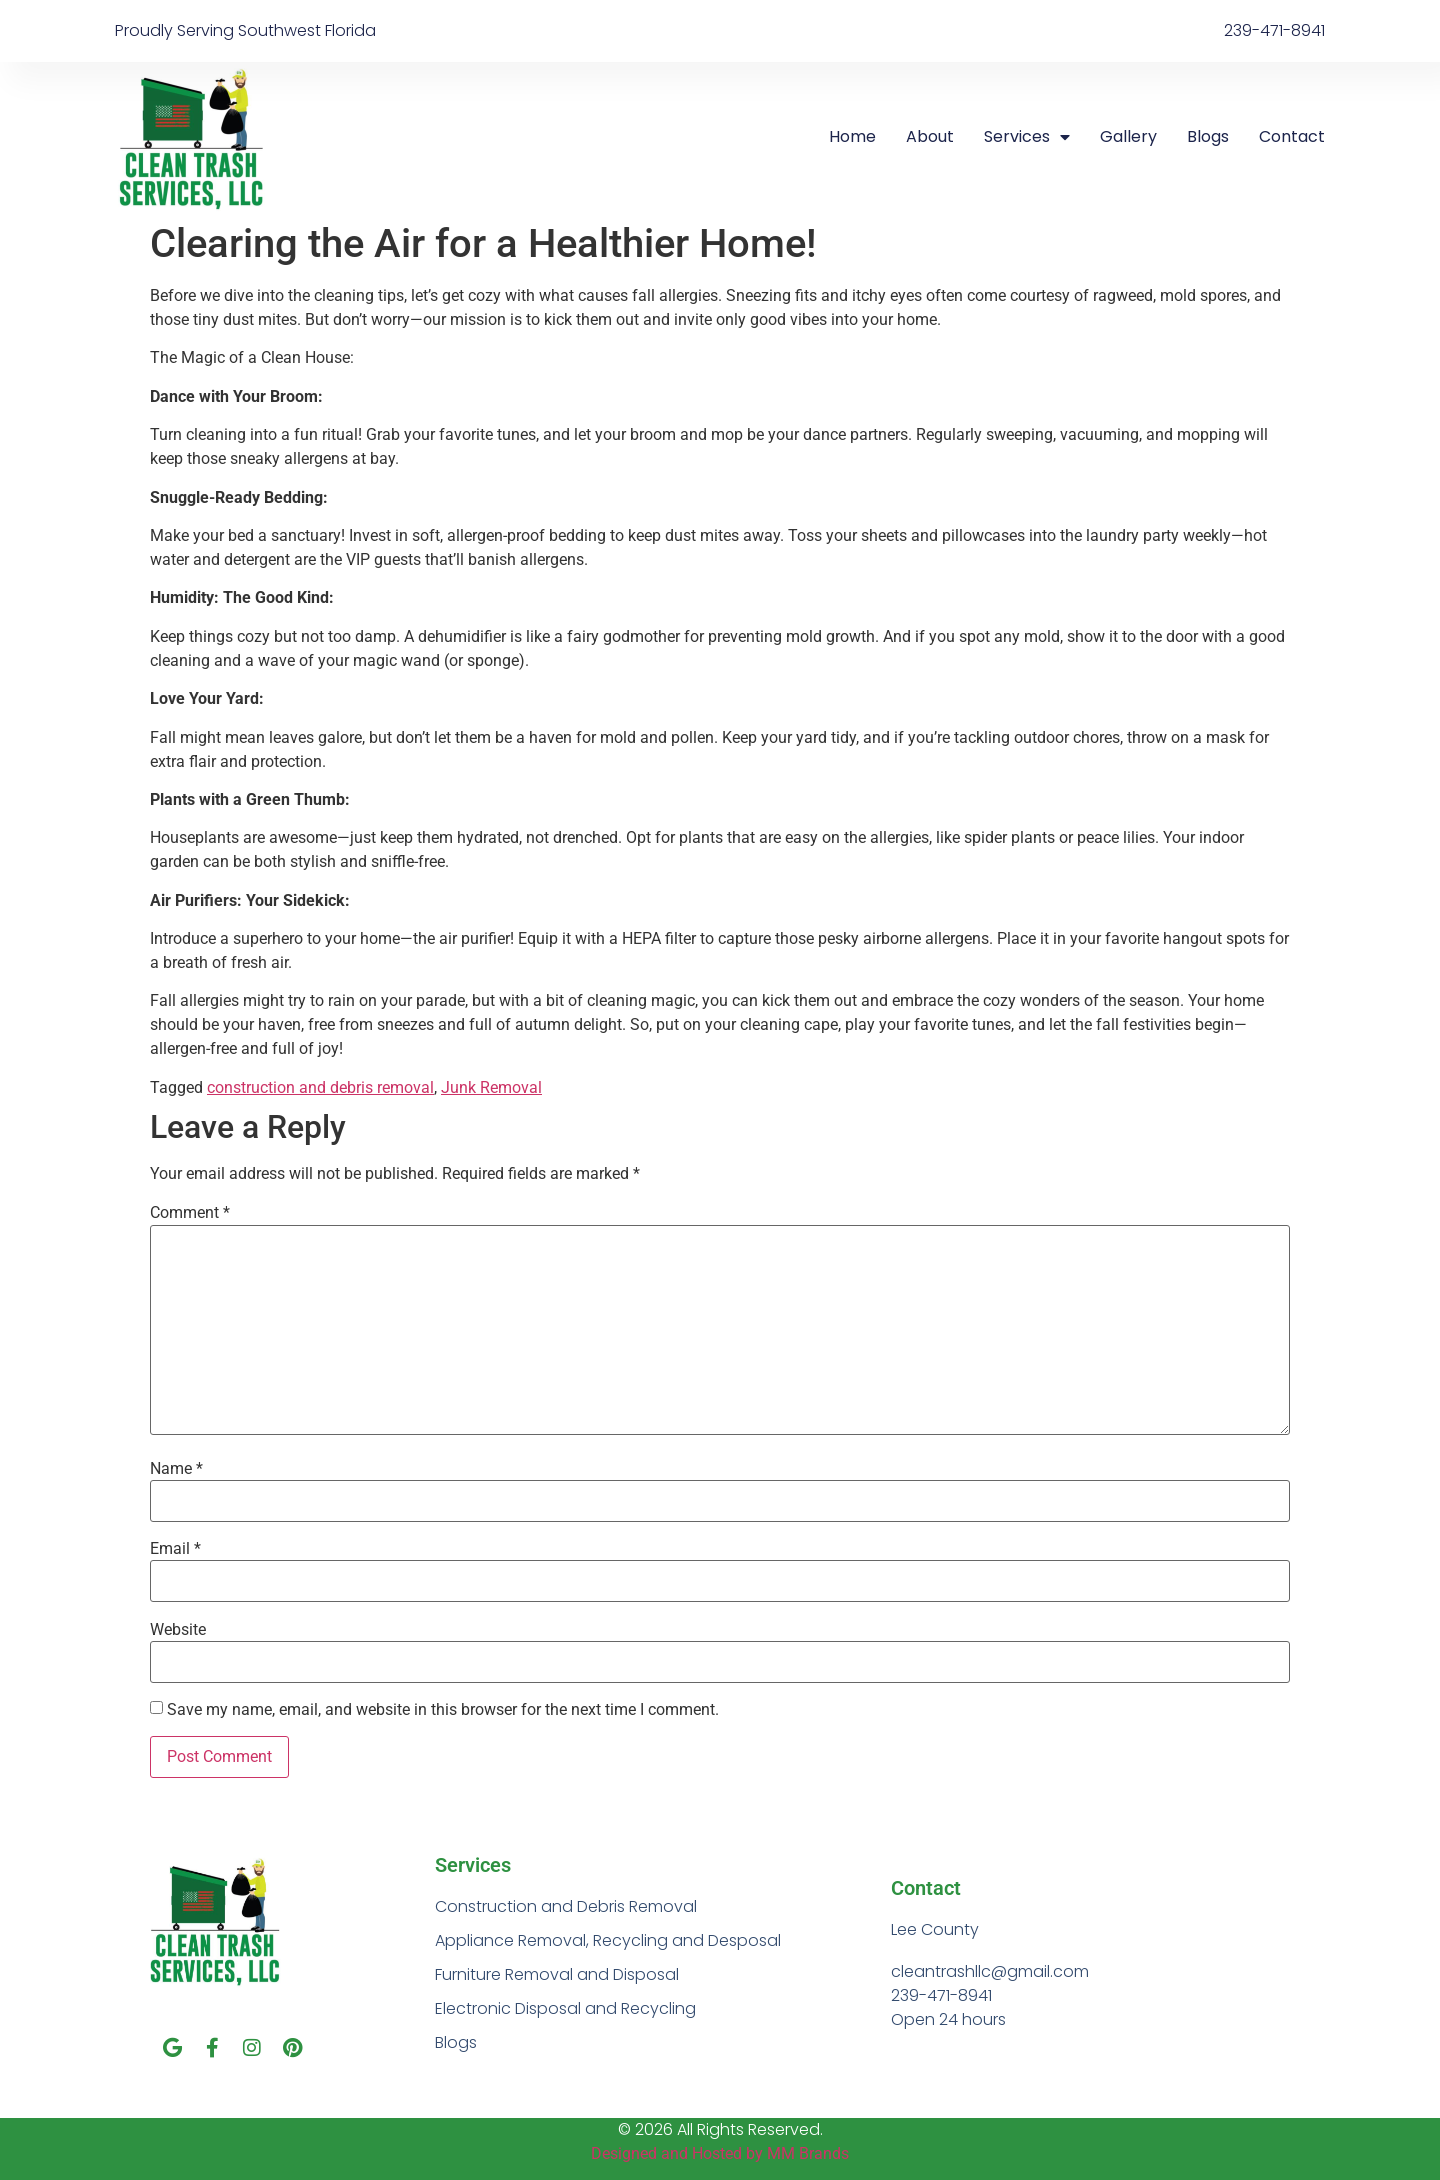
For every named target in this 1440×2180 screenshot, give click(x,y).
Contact (1292, 136)
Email (175, 1549)
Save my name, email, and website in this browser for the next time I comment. (443, 1710)
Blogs (1208, 136)
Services (1027, 137)
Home (852, 136)
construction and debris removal (320, 1087)
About (930, 136)
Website (178, 1630)
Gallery (1128, 136)
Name (176, 1469)
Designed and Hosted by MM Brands (720, 2153)
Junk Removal (491, 1087)
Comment (190, 1213)
